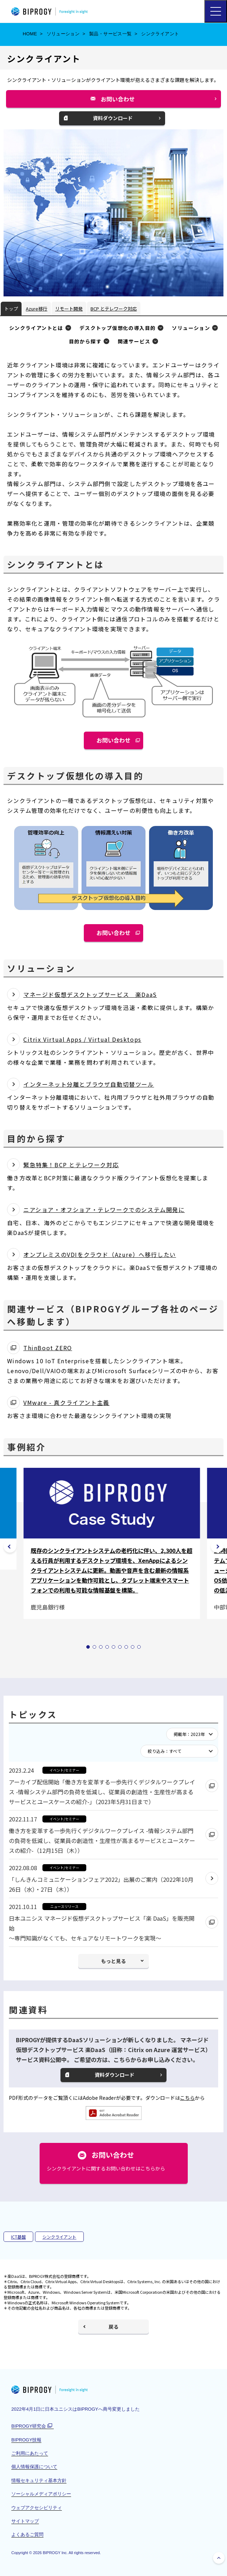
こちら (187, 2097)
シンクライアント (59, 2237)
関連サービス (134, 341)
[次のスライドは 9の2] (217, 1546)
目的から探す (85, 341)
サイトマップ (25, 2521)
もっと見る (113, 1961)
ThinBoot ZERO (47, 1347)
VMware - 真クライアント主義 (66, 1402)
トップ (11, 308)
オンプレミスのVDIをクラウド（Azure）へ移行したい (99, 1254)
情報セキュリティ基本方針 (38, 2480)
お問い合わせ (120, 101)
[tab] (88, 1647)
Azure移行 (36, 308)
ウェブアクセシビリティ (36, 2507)
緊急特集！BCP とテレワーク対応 (71, 1164)
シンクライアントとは (36, 327)
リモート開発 (69, 308)
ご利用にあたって (29, 2453)
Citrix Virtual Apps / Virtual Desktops (82, 1039)
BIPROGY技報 (26, 2439)
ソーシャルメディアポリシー (41, 2494)
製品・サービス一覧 (110, 33)
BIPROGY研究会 (32, 2426)
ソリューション (63, 33)
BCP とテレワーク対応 (114, 308)
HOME (30, 33)
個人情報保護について (34, 2466)
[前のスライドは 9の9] (10, 1546)
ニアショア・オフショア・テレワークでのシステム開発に (104, 1209)
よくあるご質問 (27, 2534)
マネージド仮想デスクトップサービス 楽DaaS (90, 994)
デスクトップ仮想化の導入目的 (118, 327)
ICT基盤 (18, 2237)
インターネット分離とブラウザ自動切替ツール (88, 1084)
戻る (113, 2326)
